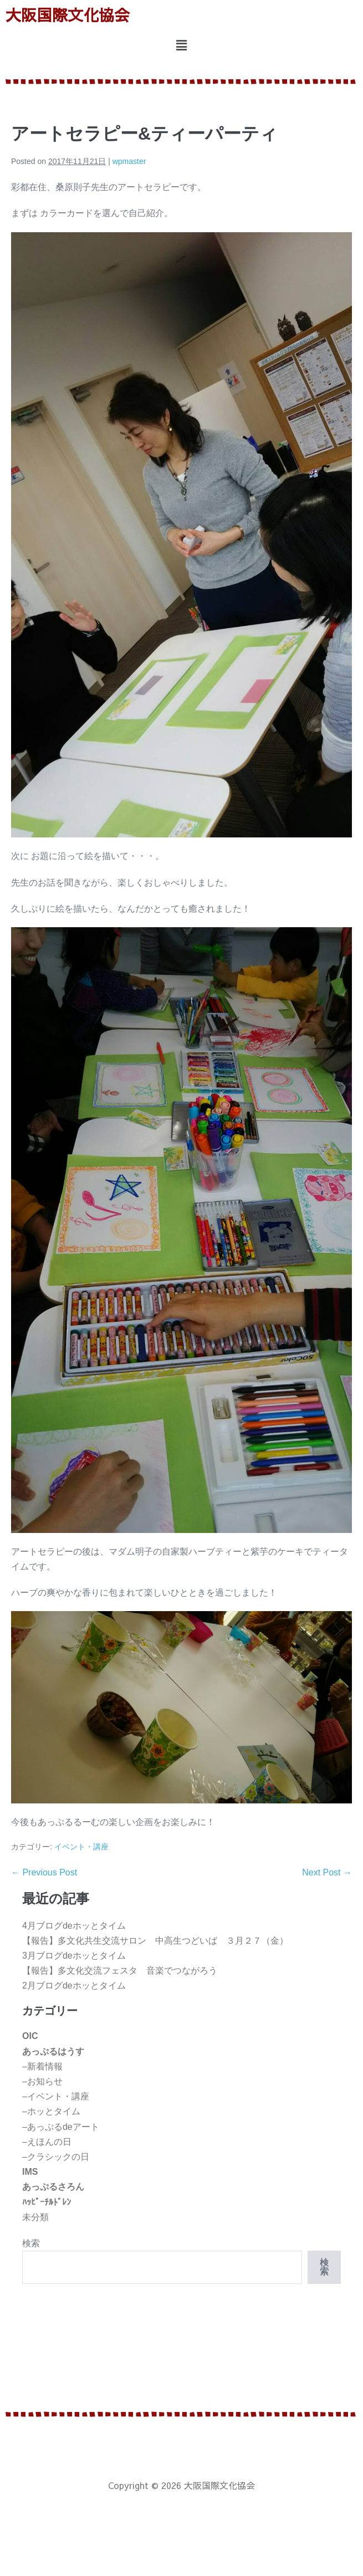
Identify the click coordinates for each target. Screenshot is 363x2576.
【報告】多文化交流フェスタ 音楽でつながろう (119, 1970)
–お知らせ (42, 2081)
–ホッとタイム (51, 2111)
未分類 (35, 2217)
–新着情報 (42, 2066)
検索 (31, 2243)
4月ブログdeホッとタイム (74, 1925)
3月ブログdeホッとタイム (74, 1955)
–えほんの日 (46, 2141)
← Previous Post (44, 1872)
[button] (181, 46)
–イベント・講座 (55, 2096)
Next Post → (327, 1872)
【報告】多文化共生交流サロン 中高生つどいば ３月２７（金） (155, 1940)
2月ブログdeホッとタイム (74, 1985)
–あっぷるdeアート (60, 2127)
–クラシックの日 (55, 2156)
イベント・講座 (81, 1846)
